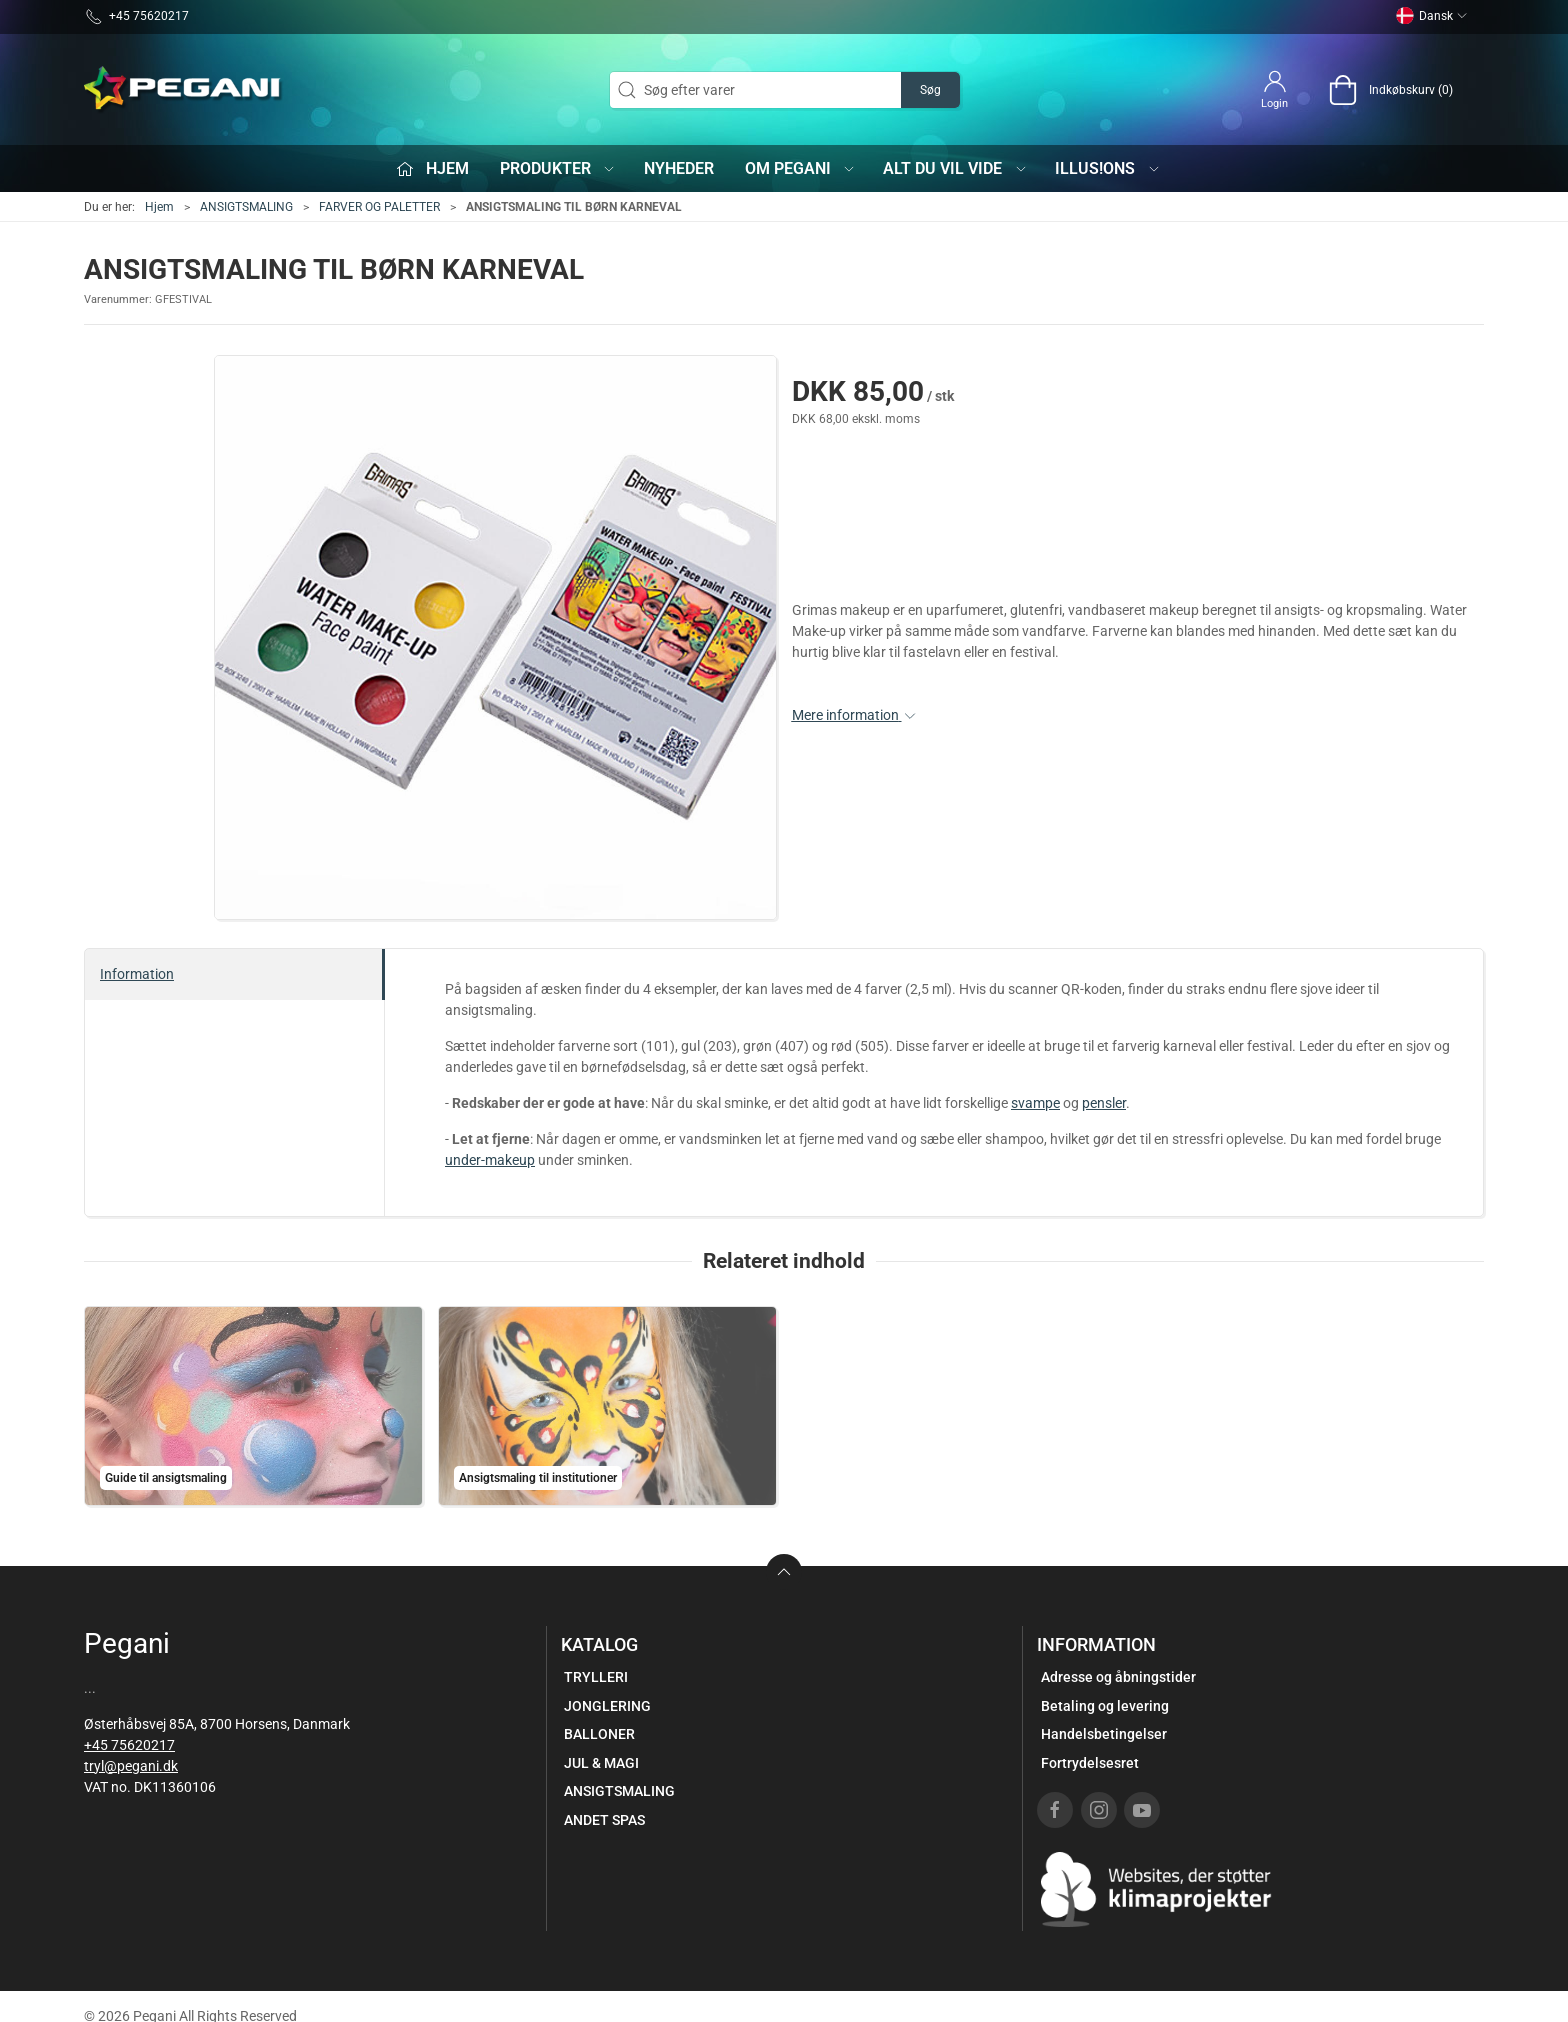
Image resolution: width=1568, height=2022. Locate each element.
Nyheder (679, 168)
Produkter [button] (558, 168)
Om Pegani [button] (801, 168)
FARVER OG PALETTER (379, 207)
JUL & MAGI (601, 1763)
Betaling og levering (1105, 1706)
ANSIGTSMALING (246, 207)
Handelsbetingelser (1104, 1734)
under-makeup (490, 1160)
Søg (930, 90)
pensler (1104, 1103)
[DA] (184, 90)
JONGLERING (607, 1706)
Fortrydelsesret (1090, 1763)
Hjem (159, 207)
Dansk (1432, 16)
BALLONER (599, 1734)
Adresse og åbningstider (1118, 1677)
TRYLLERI (596, 1677)
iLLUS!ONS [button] (1108, 168)
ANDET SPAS (604, 1820)
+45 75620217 (129, 1745)
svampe (1035, 1103)
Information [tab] (137, 974)
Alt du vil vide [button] (955, 168)
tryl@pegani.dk (131, 1766)
